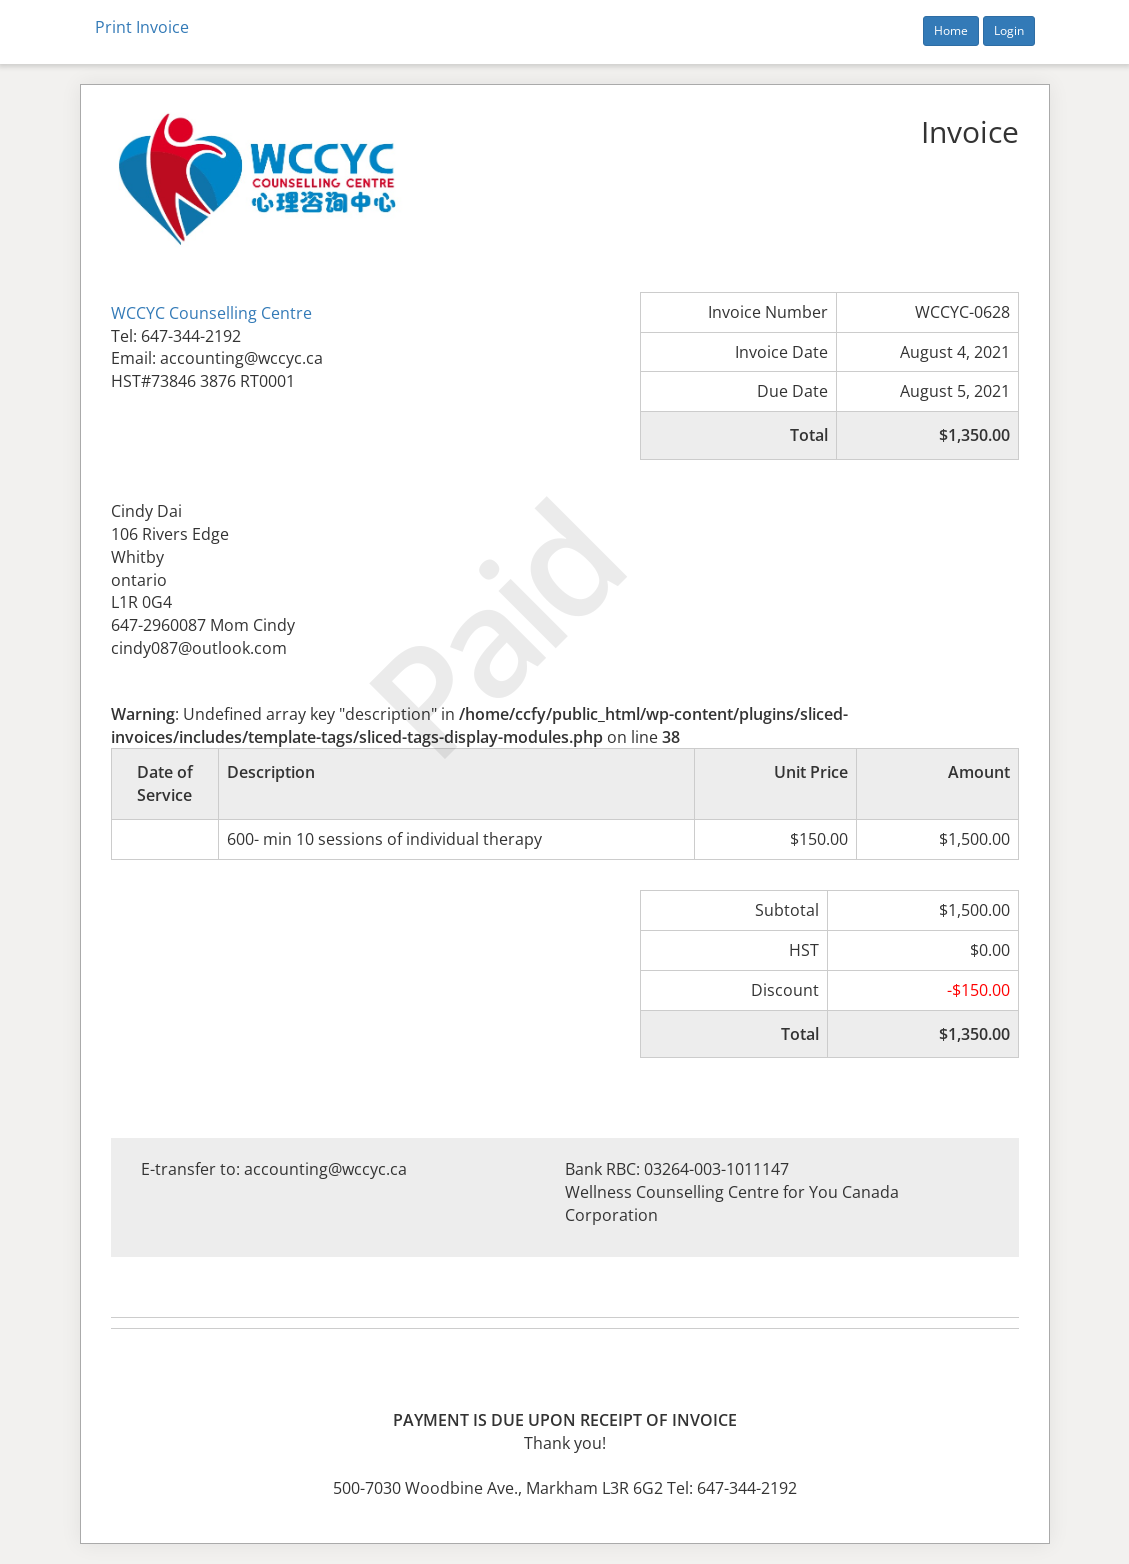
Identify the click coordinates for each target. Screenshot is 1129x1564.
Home (951, 30)
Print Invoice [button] (142, 27)
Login (1009, 30)
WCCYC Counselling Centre (211, 313)
